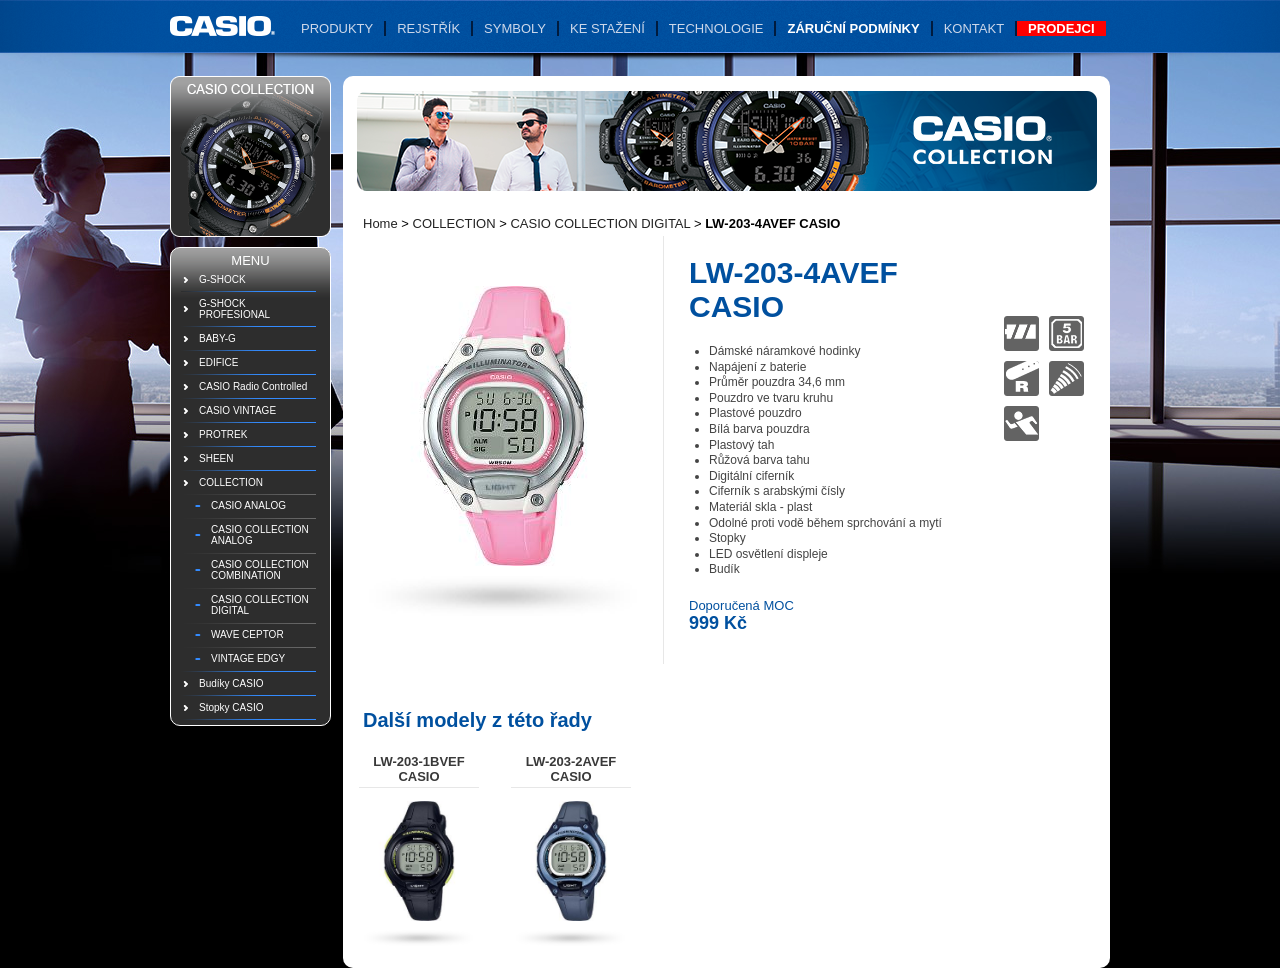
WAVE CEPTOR (247, 634)
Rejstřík (428, 28)
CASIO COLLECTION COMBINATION (260, 570)
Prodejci (1061, 28)
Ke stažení (607, 28)
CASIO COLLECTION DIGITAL (260, 605)
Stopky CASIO (231, 707)
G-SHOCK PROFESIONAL (234, 309)
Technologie (716, 28)
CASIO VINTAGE (237, 410)
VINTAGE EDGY (248, 658)
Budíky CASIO (231, 683)
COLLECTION (231, 482)
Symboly (515, 28)
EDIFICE (218, 362)
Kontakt (974, 28)
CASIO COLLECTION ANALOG (260, 535)
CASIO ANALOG (248, 505)
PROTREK (223, 434)
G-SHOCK (222, 279)
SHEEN (216, 458)
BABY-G (217, 338)
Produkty (337, 28)
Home (380, 223)
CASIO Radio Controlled (253, 386)
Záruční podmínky (853, 28)
